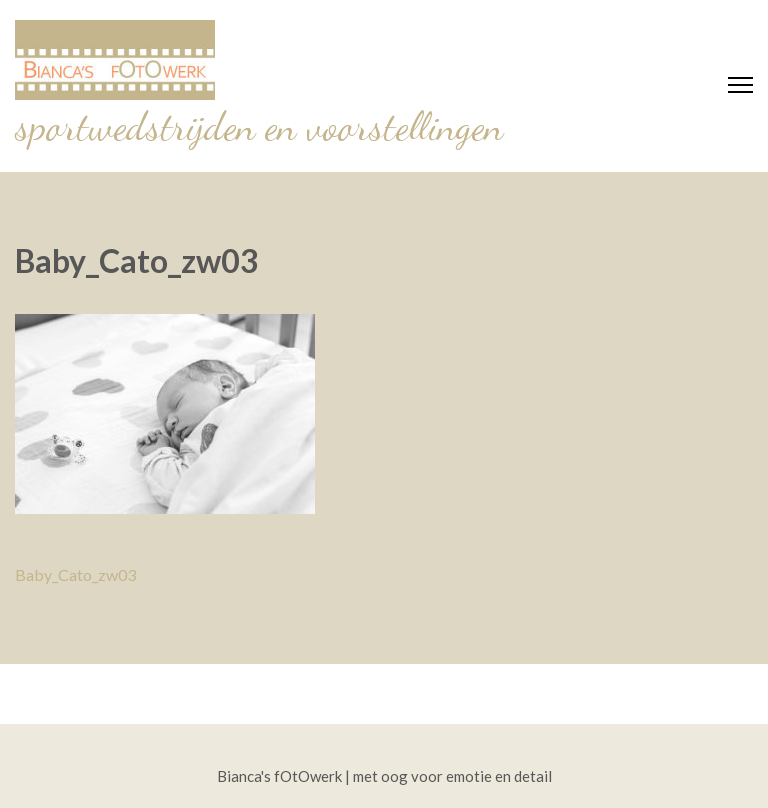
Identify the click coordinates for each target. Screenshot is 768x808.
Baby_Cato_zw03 (75, 574)
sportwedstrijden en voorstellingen (259, 126)
